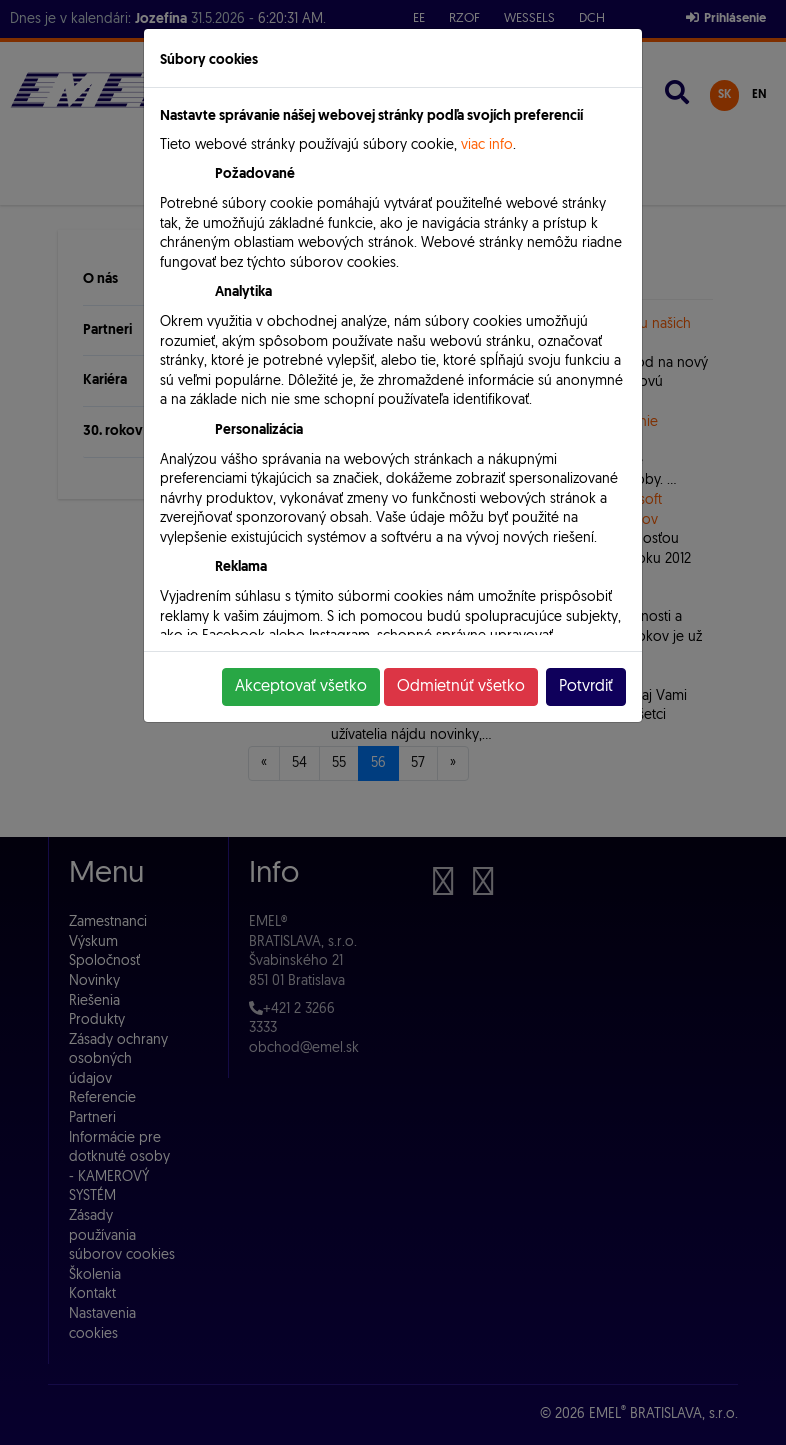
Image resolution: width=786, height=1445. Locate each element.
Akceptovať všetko (301, 687)
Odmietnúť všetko (461, 687)
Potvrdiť (586, 687)
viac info (487, 145)
